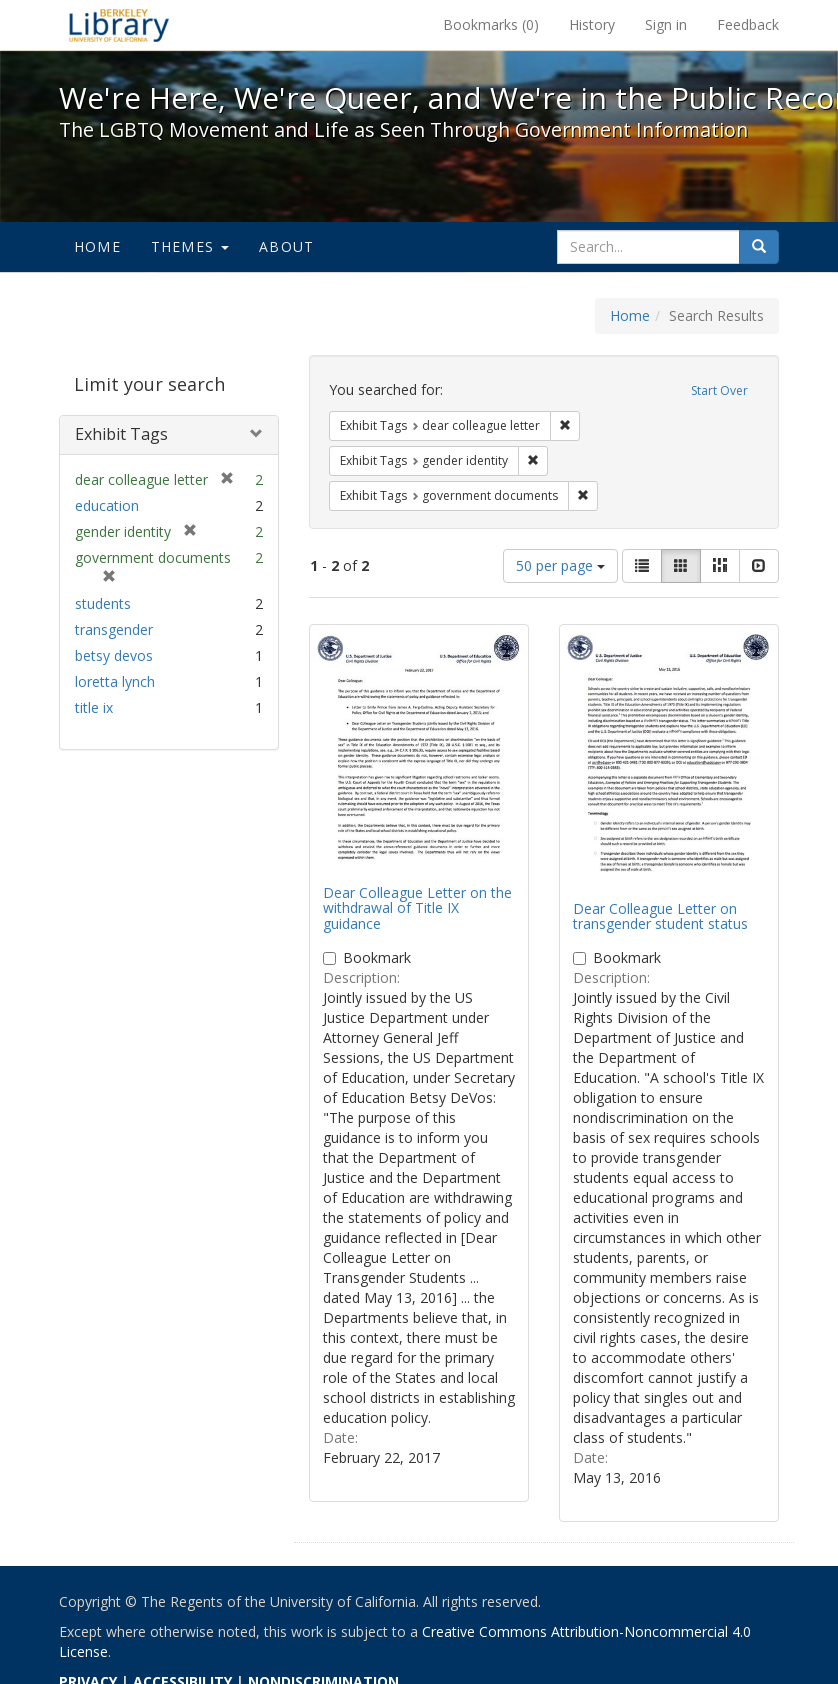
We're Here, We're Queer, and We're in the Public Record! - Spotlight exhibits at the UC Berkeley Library (119, 25)
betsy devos (114, 655)
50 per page (560, 565)
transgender (114, 629)
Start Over (719, 390)
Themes (190, 246)
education (107, 505)
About (286, 246)
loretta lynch (115, 681)
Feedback (748, 24)
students (103, 603)
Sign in (666, 24)
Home (97, 246)
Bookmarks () (491, 24)
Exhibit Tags (121, 434)
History (592, 24)
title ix (94, 707)
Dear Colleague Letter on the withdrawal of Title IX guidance (417, 908)
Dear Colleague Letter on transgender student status (660, 916)
